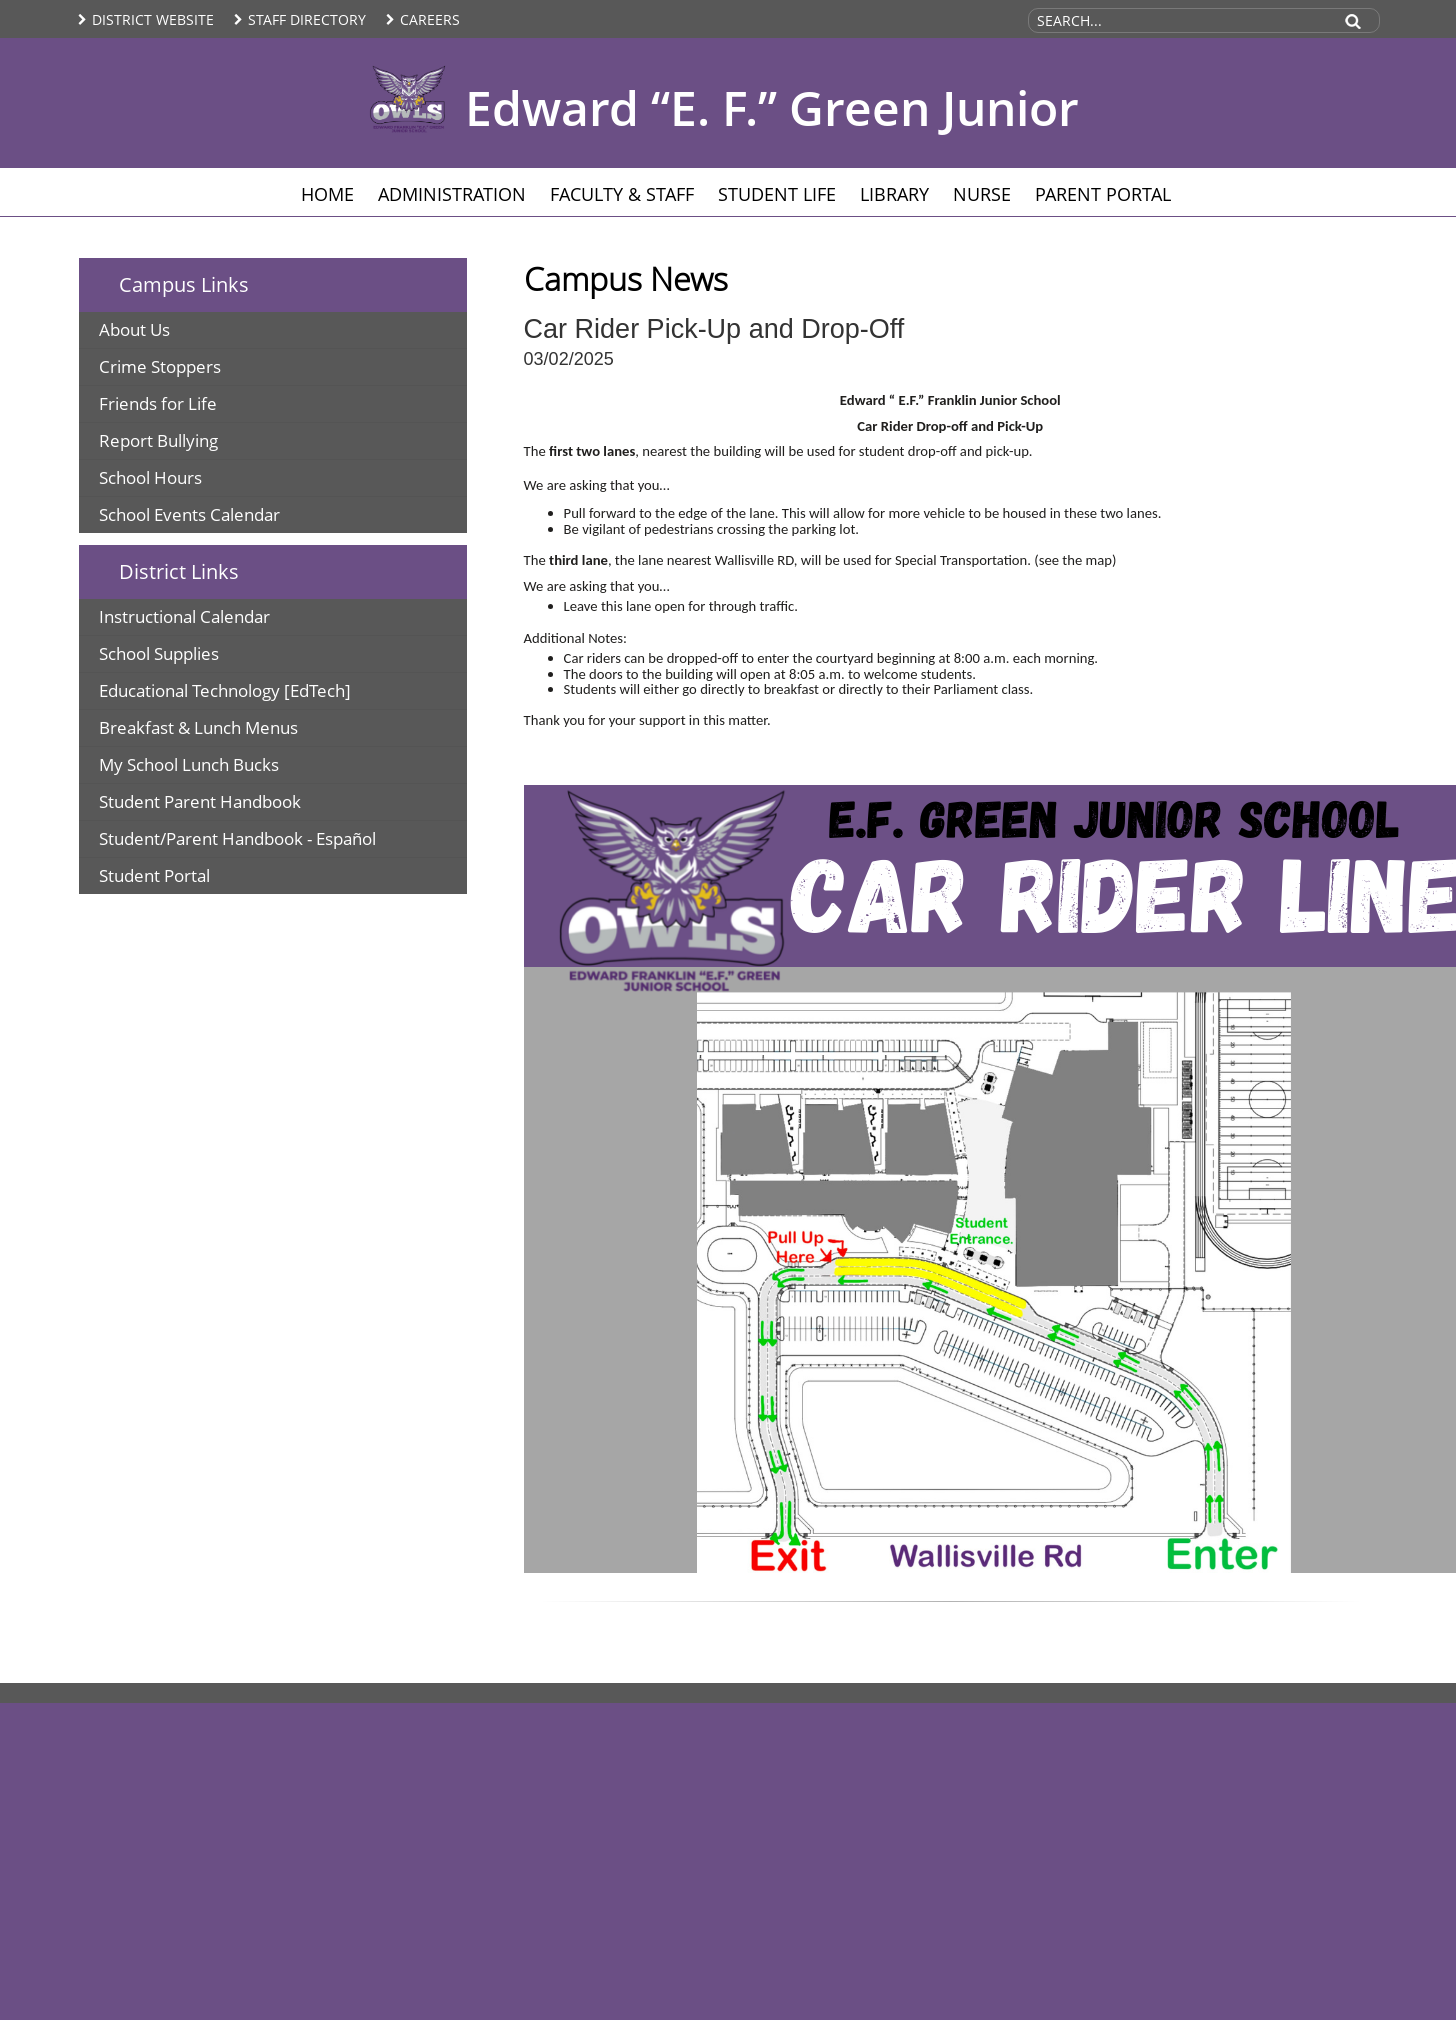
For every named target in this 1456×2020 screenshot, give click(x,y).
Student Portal (154, 875)
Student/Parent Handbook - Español (237, 838)
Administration (452, 194)
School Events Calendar (189, 514)
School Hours (150, 477)
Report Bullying (158, 440)
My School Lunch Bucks (189, 764)
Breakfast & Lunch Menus (198, 727)
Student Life (777, 194)
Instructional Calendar (184, 616)
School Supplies (159, 653)
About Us (134, 329)
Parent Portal (1103, 194)
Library (894, 194)
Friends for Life (158, 403)
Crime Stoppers (160, 366)
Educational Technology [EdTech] (225, 690)
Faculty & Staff (622, 194)
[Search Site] (1179, 20)
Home (327, 194)
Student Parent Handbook (200, 801)
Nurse (982, 194)
